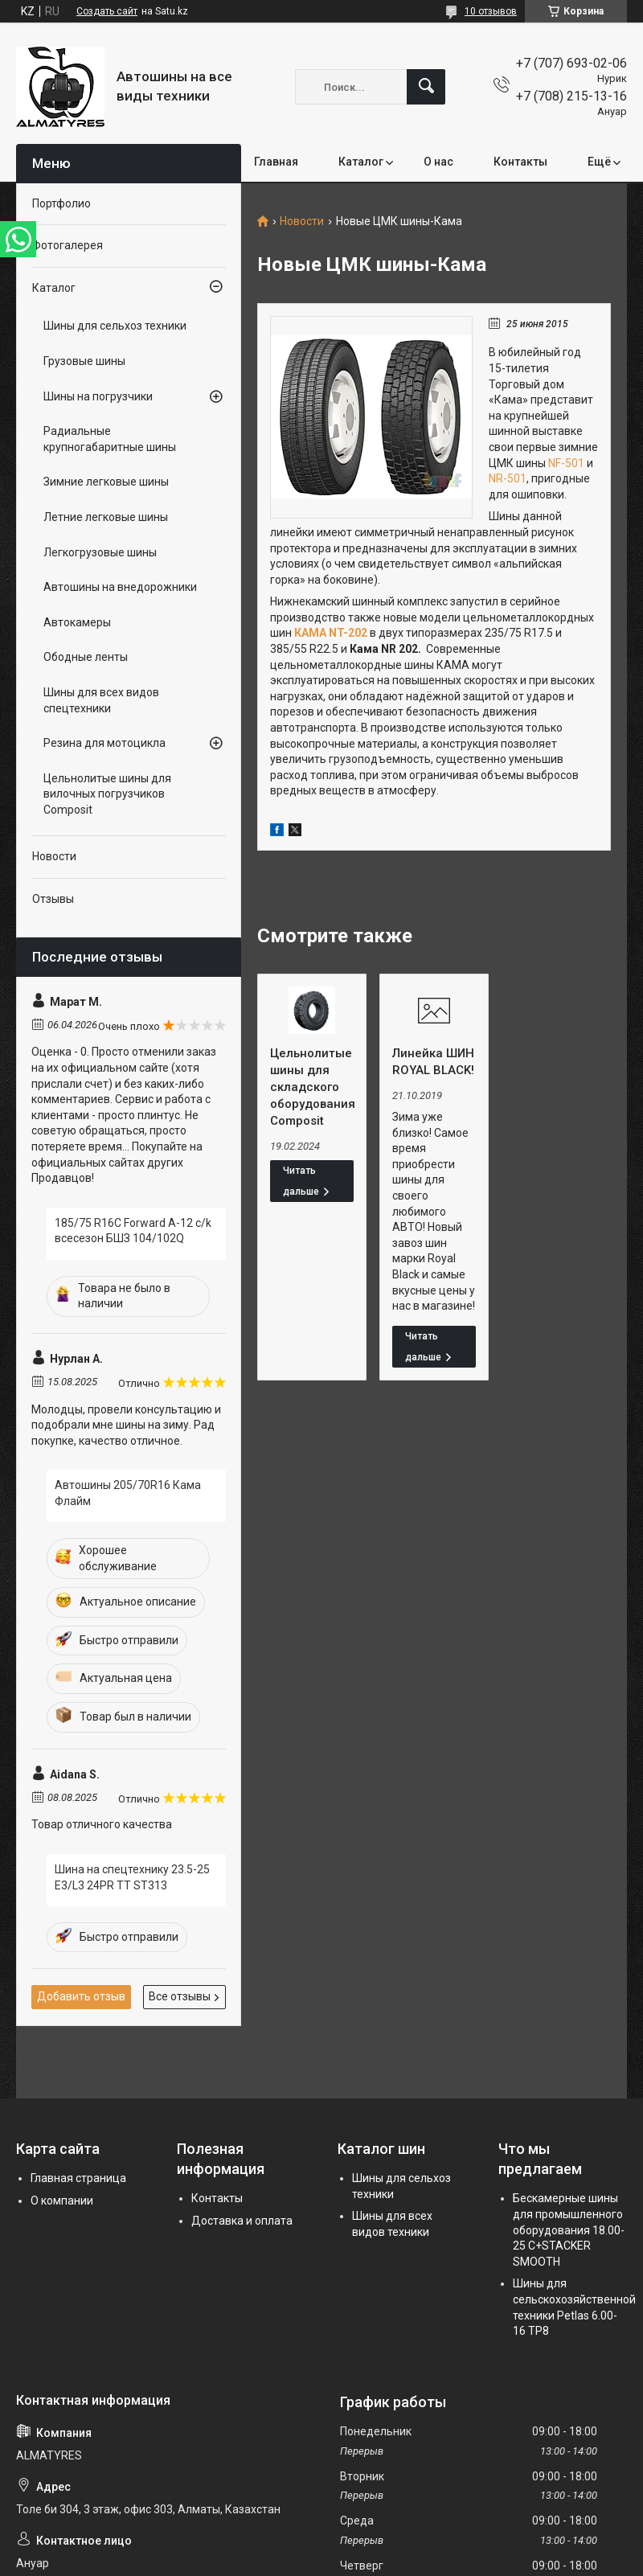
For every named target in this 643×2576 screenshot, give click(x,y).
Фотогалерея (67, 245)
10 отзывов (491, 11)
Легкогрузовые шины (100, 552)
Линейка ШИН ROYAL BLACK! (433, 1061)
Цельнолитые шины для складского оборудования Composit (312, 1087)
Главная (276, 161)
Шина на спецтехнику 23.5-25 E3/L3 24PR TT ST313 (132, 1877)
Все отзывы (180, 1996)
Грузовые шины (84, 361)
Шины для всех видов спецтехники (101, 700)
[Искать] (426, 87)
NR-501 (507, 478)
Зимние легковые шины (106, 481)
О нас (438, 161)
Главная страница (78, 2178)
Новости (302, 221)
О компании (62, 2200)
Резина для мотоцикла (104, 742)
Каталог (360, 161)
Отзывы (53, 898)
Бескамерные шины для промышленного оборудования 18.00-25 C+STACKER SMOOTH (569, 2229)
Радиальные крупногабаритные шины (109, 439)
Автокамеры (77, 622)
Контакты (520, 161)
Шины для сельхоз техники (114, 325)
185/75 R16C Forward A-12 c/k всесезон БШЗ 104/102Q (133, 1230)
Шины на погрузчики (98, 396)
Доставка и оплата (242, 2220)
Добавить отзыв (81, 1996)
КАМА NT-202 (330, 632)
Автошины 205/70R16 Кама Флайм (128, 1493)
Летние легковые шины (105, 517)
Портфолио (61, 203)
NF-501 (566, 463)
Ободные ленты (85, 656)
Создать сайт (106, 11)
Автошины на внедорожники (120, 586)
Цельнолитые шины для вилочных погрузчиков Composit (107, 794)
